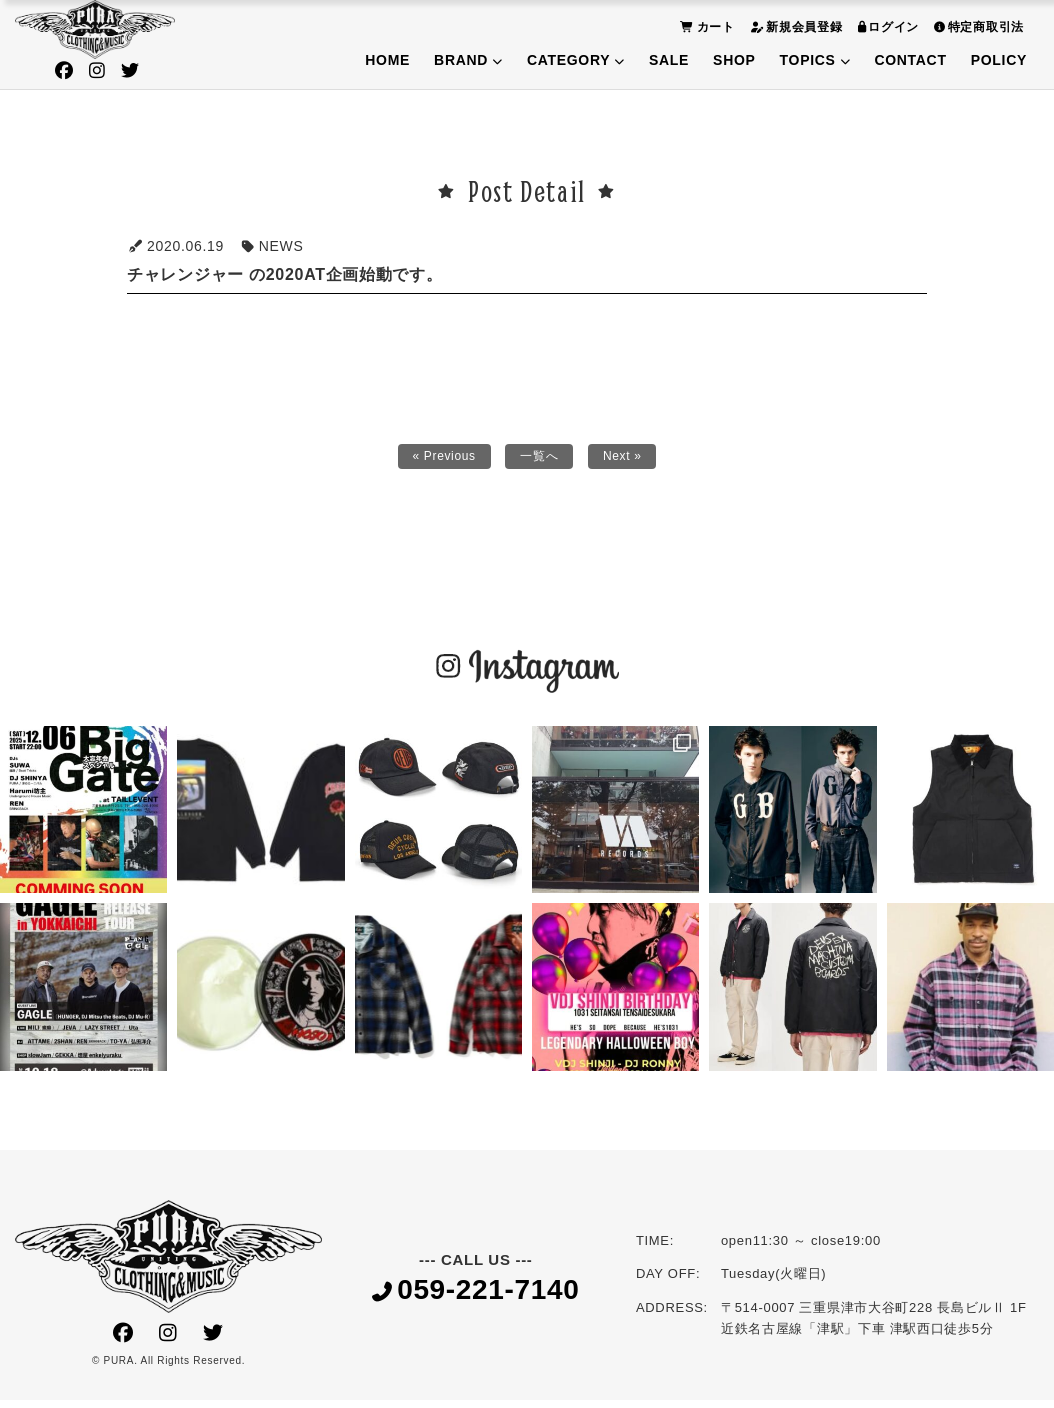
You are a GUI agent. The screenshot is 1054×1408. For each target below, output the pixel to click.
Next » (630, 460)
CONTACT (910, 60)
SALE (669, 60)
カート (705, 26)
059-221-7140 (476, 1297)
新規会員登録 (794, 26)
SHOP (734, 60)
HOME (387, 60)
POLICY (999, 60)
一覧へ (541, 460)
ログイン (886, 26)
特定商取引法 (976, 26)
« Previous (437, 460)
